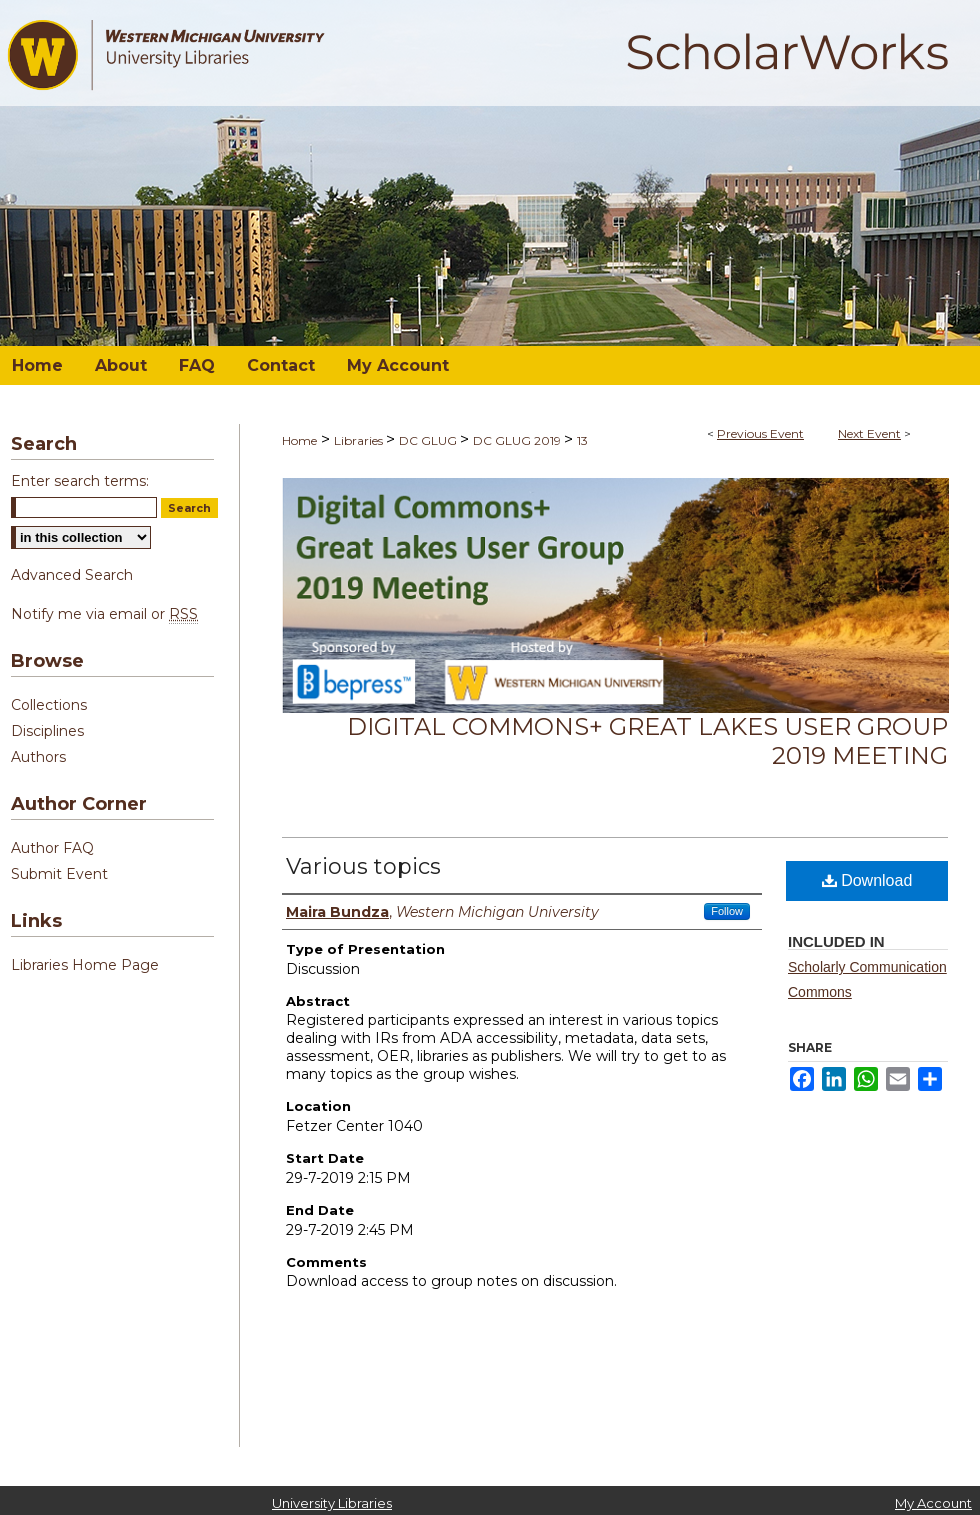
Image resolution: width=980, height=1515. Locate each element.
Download (867, 880)
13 (582, 440)
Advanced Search (72, 575)
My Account (933, 1503)
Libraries (360, 440)
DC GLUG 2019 (518, 440)
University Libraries (332, 1503)
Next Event (869, 433)
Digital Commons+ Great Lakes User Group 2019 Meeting (647, 741)
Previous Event (760, 433)
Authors (38, 757)
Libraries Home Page (85, 965)
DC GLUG (429, 440)
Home (299, 440)
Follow (727, 911)
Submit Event (59, 874)
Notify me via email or (104, 614)
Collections (49, 705)
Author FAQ (52, 848)
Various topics (363, 866)
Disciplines (47, 731)
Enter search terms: (80, 481)
